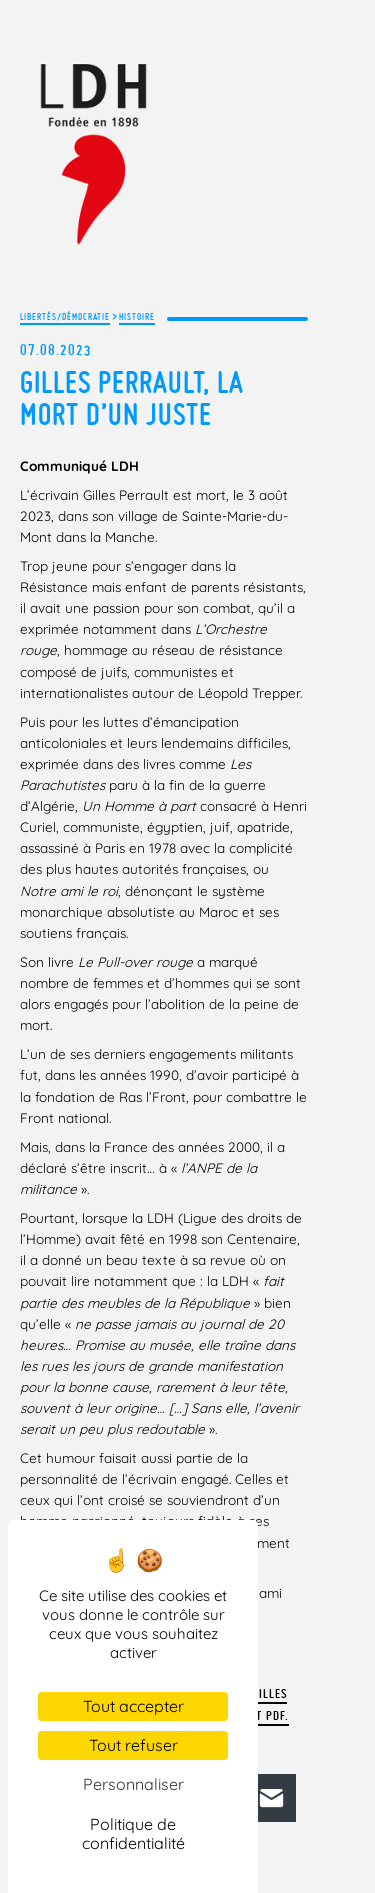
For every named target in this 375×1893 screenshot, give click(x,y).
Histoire (137, 316)
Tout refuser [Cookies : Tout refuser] (133, 1745)
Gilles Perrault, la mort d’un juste (132, 398)
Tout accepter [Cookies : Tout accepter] (133, 1706)
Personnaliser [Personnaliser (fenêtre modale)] (133, 1784)
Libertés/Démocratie (65, 316)
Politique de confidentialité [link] (133, 1833)
